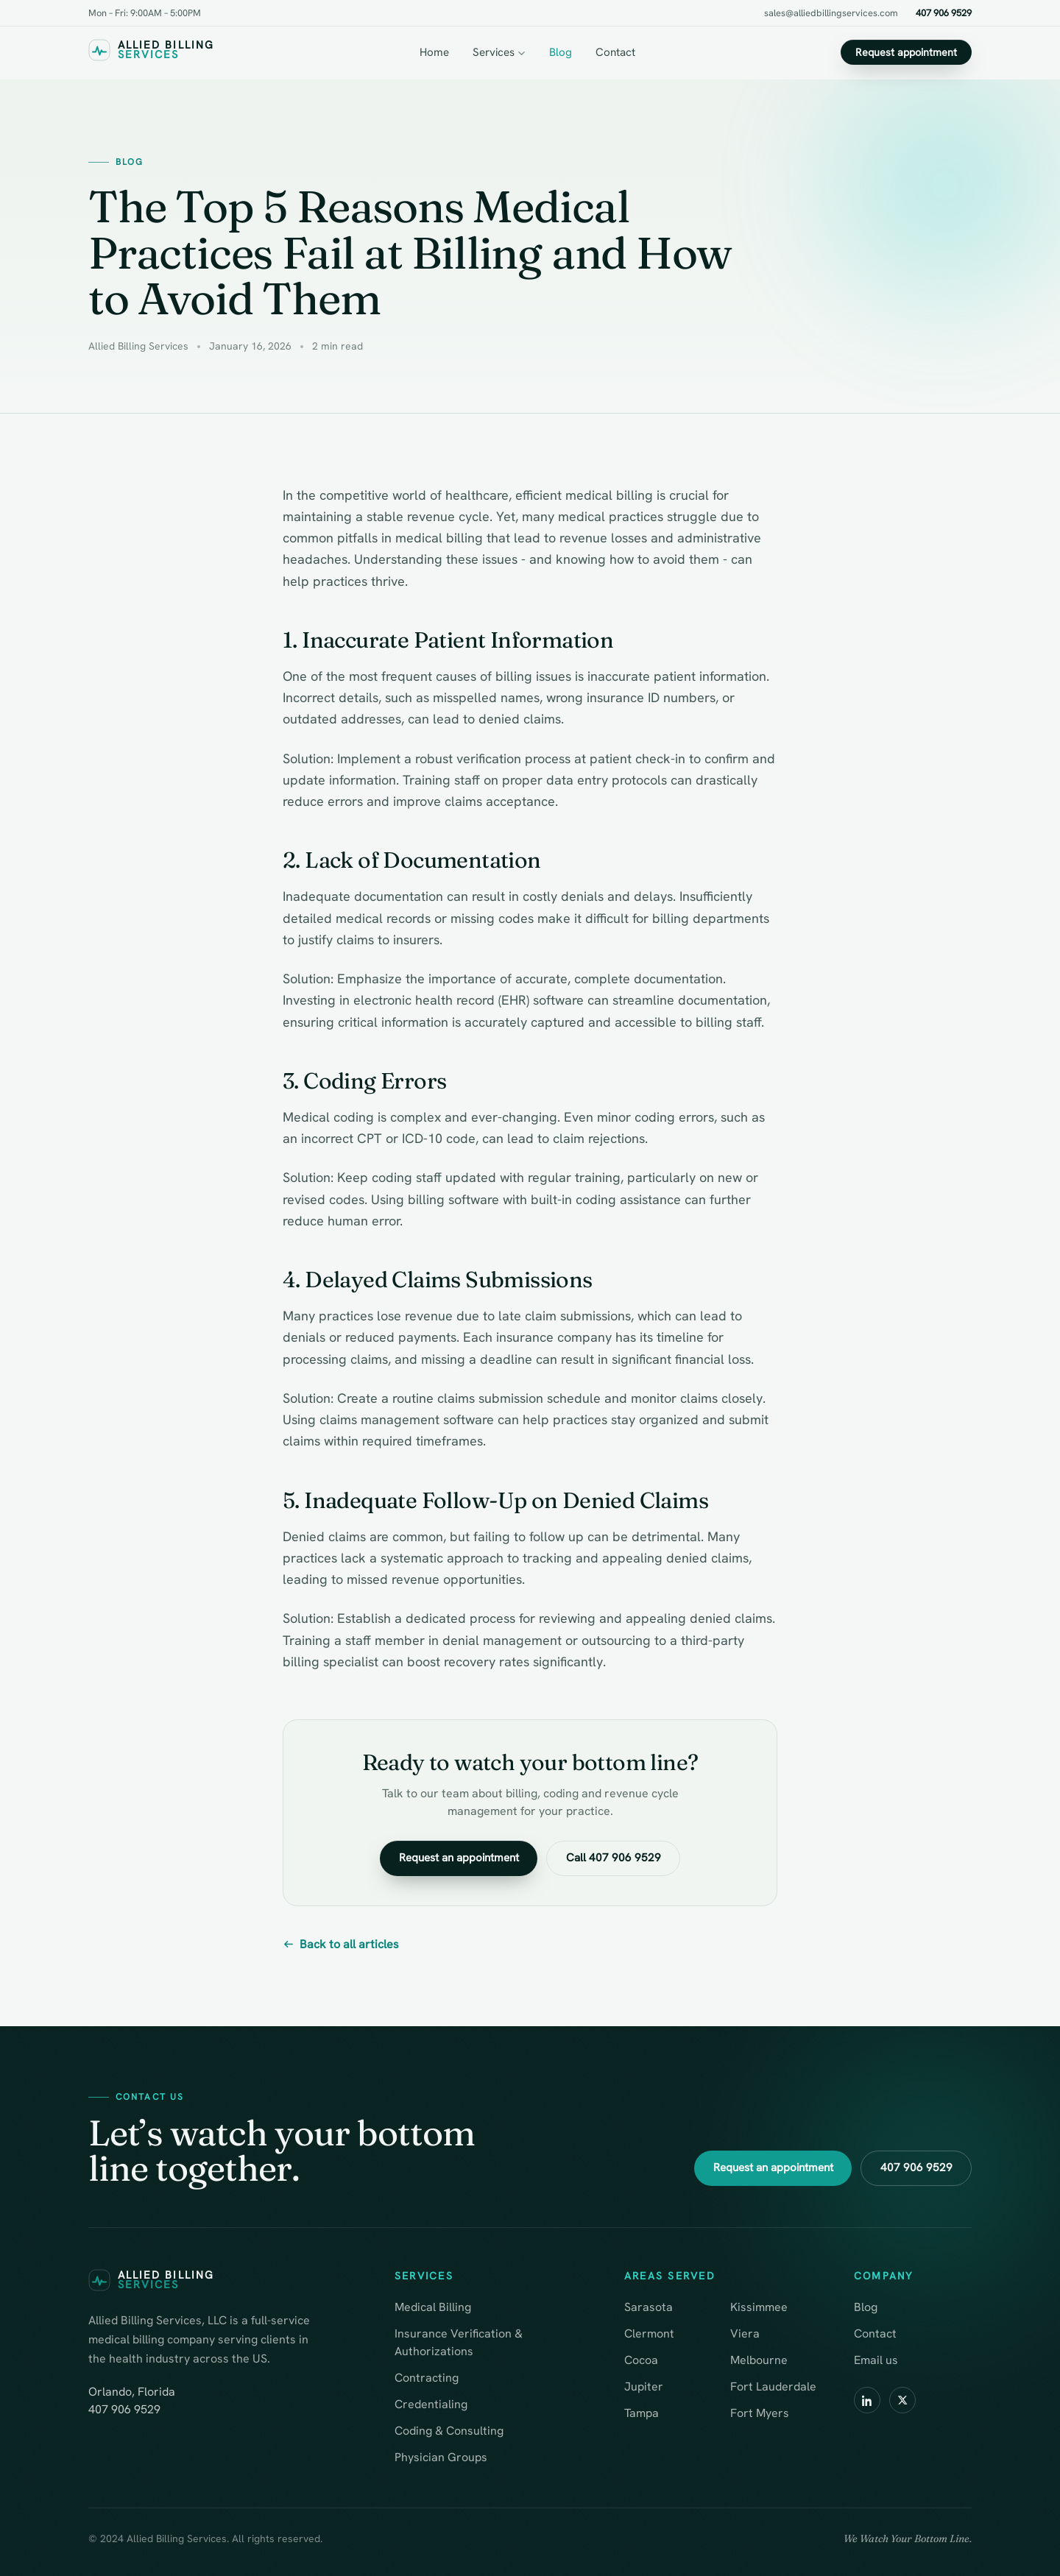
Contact (615, 52)
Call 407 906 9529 (613, 1857)
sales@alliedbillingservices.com (831, 13)
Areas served (670, 2275)
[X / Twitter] (902, 2400)
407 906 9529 (944, 13)
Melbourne (759, 2360)
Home (434, 52)
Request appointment (906, 52)
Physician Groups (441, 2457)
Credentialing (431, 2404)
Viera (745, 2333)
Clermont (649, 2333)
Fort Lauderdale (773, 2386)
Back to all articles (341, 1944)
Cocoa (641, 2360)
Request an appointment (458, 1857)
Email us (876, 2360)
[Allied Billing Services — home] (151, 52)
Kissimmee (759, 2307)
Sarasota (648, 2307)
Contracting (427, 2377)
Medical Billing (433, 2307)
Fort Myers (759, 2413)
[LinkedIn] (867, 2400)
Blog (560, 52)
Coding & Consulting (449, 2430)
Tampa (641, 2413)
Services (499, 52)
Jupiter (643, 2386)
